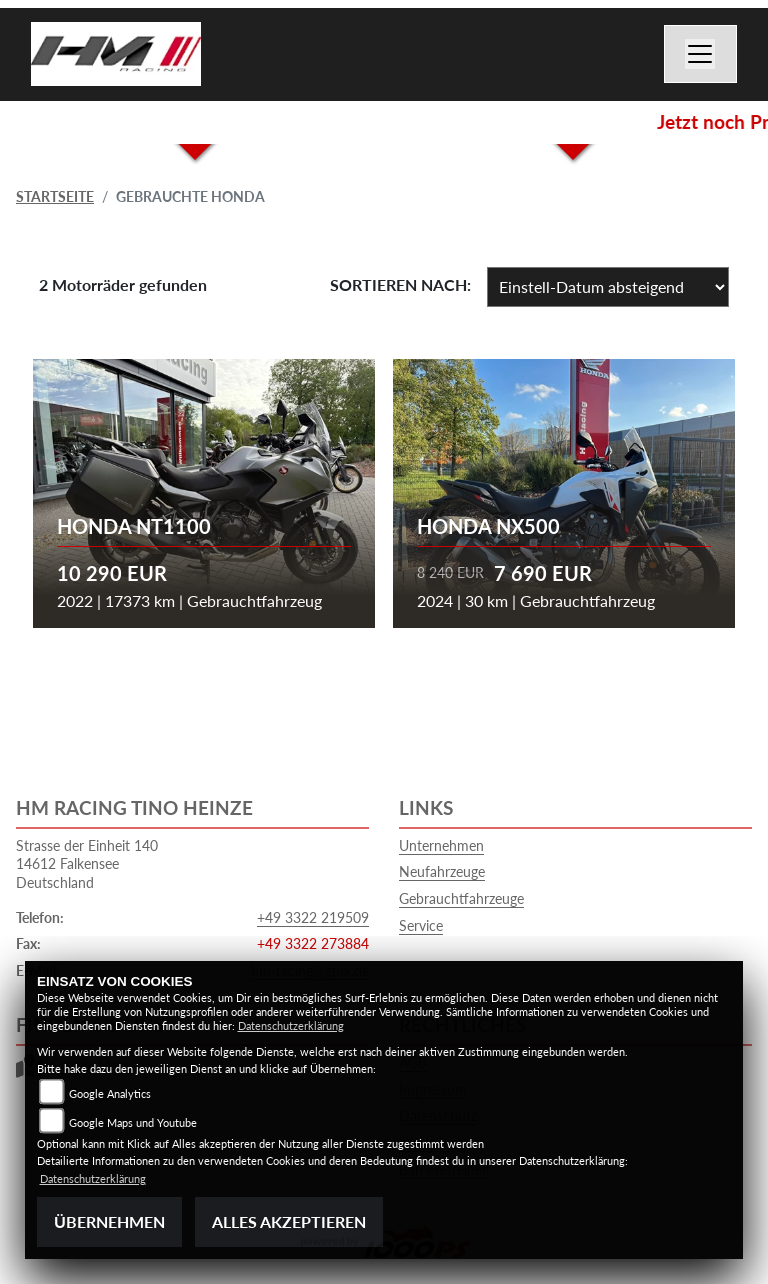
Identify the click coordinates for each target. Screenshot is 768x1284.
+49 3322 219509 (313, 917)
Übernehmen (109, 1221)
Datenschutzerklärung (291, 1025)
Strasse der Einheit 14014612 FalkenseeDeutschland (87, 864)
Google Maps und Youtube (133, 1122)
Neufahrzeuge (442, 871)
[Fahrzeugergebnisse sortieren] (608, 287)
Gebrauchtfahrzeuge (461, 898)
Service (421, 925)
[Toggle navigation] (701, 54)
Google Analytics (110, 1093)
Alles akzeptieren (289, 1221)
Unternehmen (441, 845)
